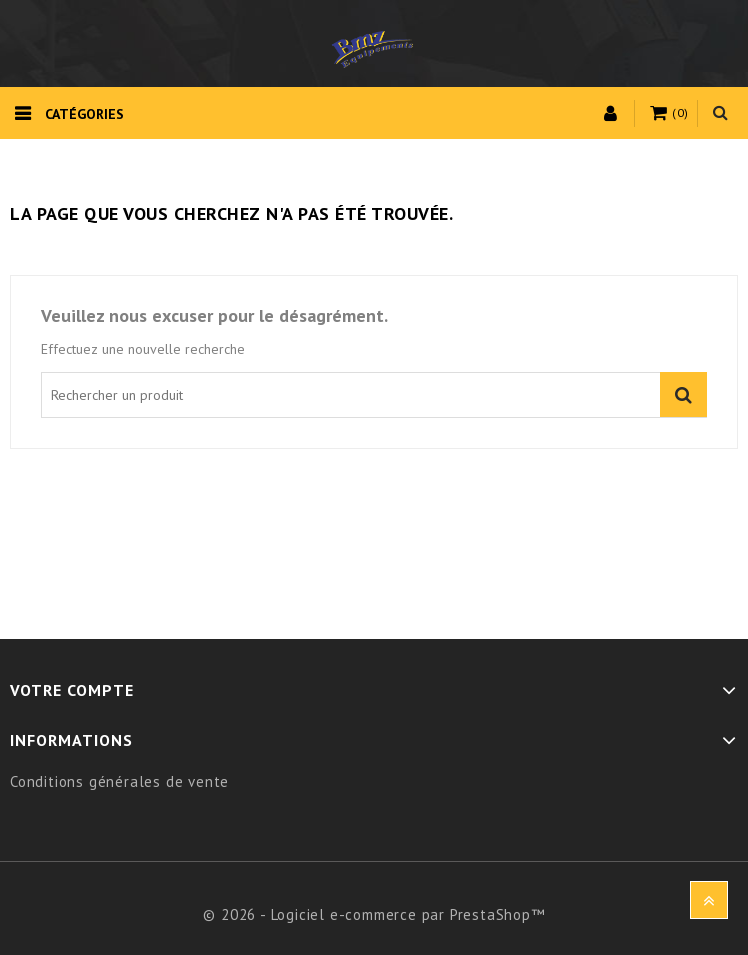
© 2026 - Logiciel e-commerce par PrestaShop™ (373, 914)
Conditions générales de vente (119, 781)
